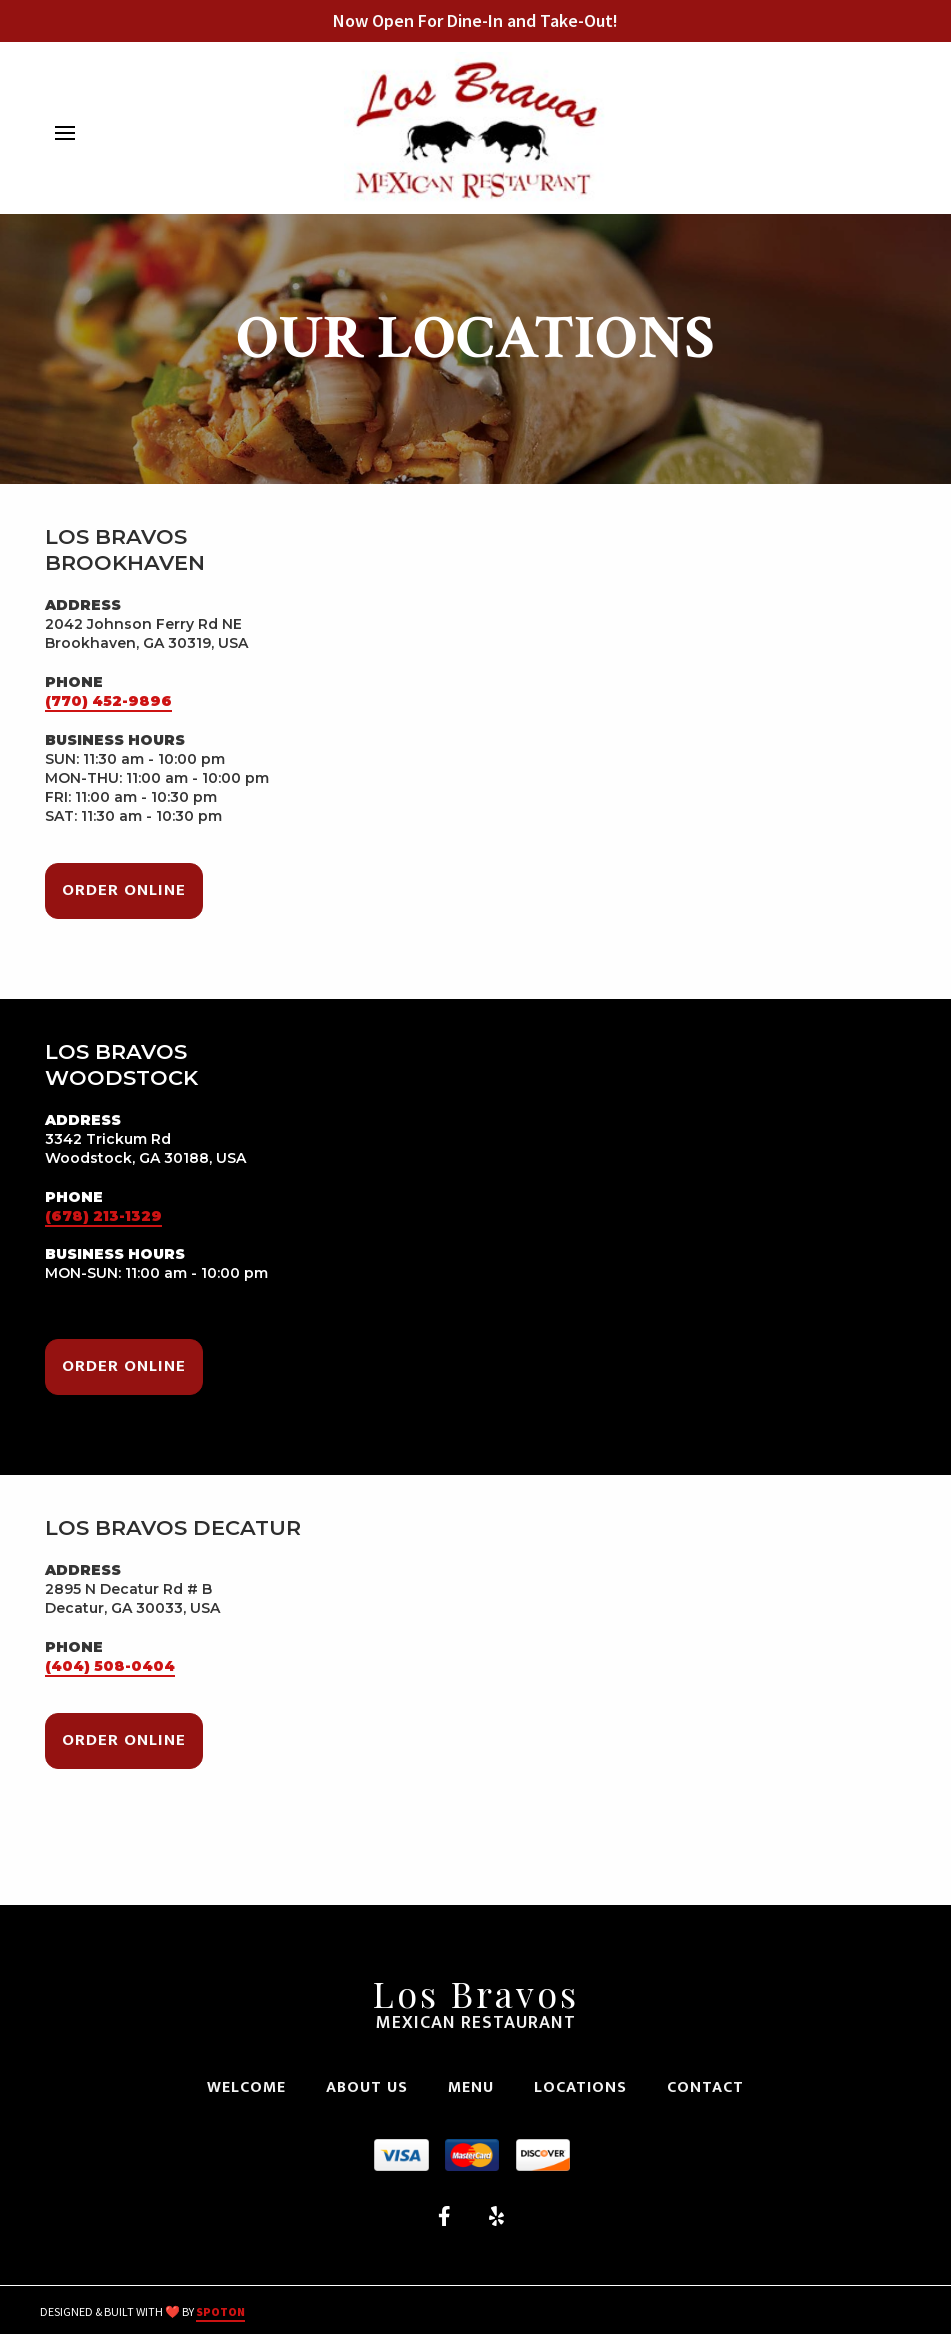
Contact (711, 2087)
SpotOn (220, 2311)
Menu (477, 2087)
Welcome (252, 2087)
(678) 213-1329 (103, 1216)
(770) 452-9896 (108, 701)
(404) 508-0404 (110, 1666)
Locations (586, 2087)
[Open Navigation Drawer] (65, 133)
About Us (373, 2087)
